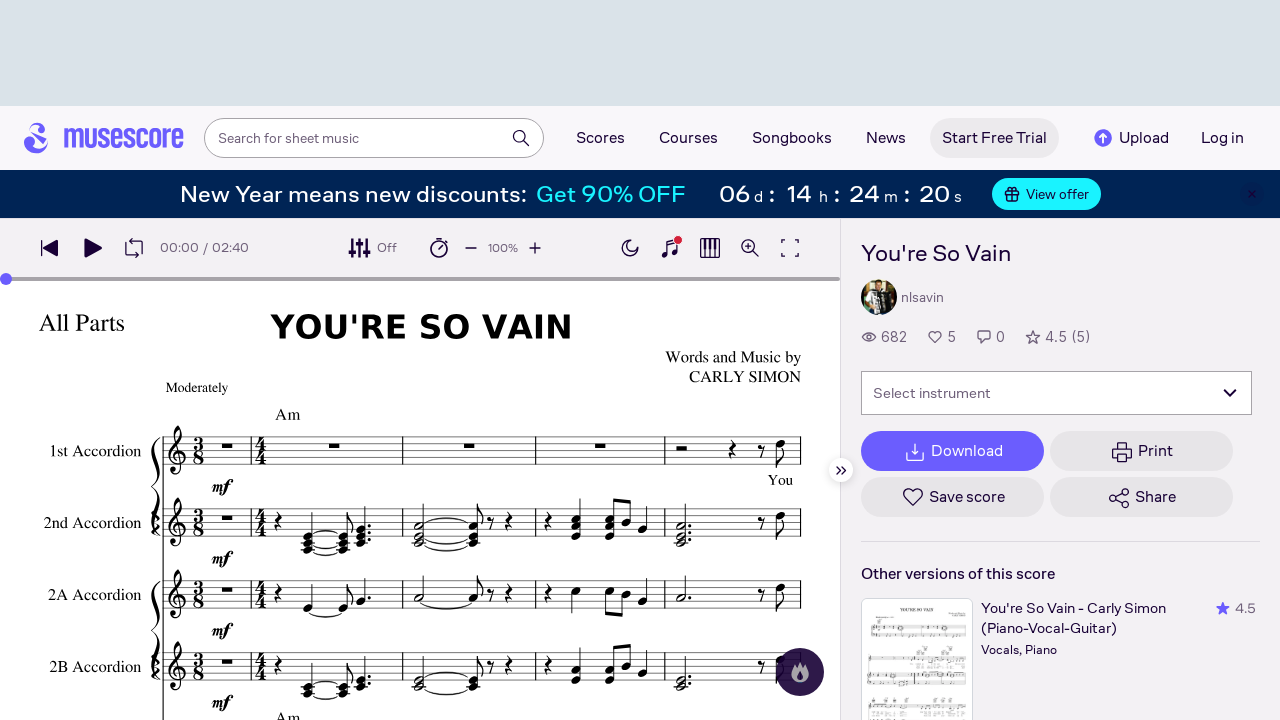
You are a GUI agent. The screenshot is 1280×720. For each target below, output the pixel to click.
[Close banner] (1252, 194)
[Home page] (104, 138)
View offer (1046, 194)
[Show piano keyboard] (670, 248)
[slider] (6, 279)
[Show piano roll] (710, 248)
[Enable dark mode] (630, 248)
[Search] (521, 138)
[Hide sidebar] (841, 470)
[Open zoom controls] (750, 248)
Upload (1130, 138)
